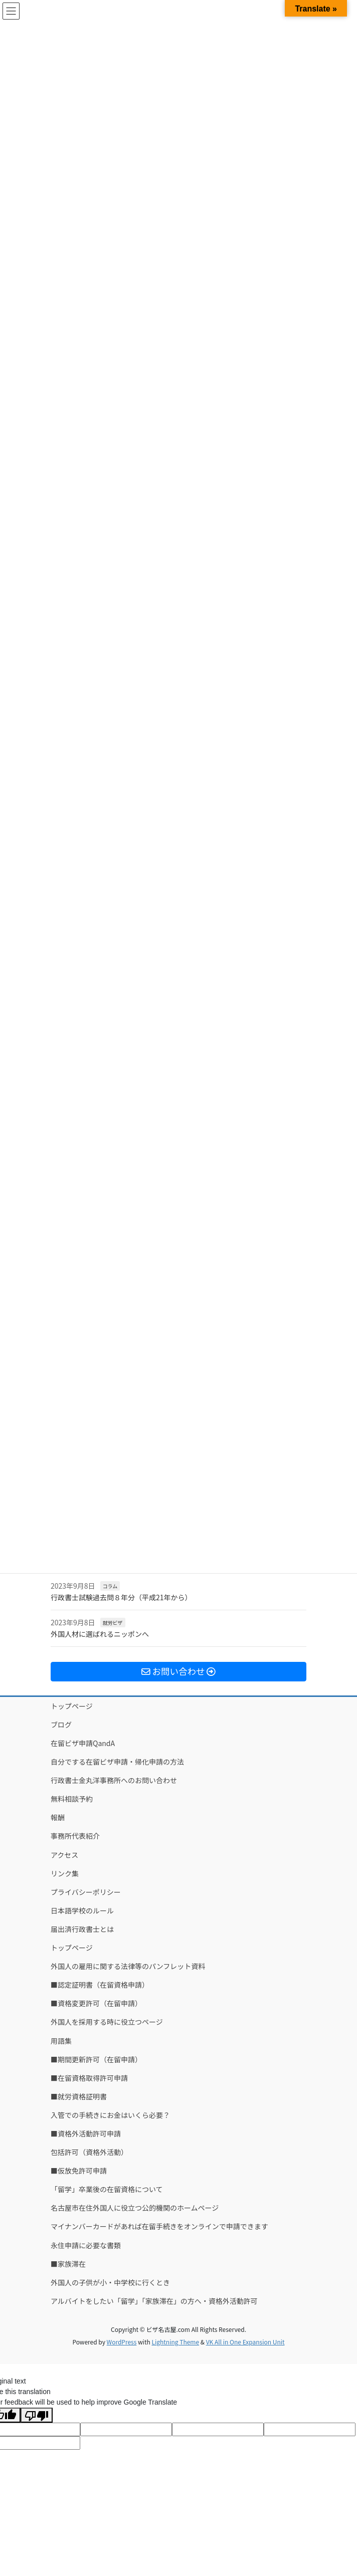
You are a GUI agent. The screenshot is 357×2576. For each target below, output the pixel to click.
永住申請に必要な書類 (86, 2245)
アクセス (64, 1855)
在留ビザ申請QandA (83, 1743)
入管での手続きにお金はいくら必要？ (110, 2115)
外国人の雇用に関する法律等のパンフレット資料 (128, 1966)
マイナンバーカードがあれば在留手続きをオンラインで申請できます (159, 2226)
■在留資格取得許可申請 (89, 2078)
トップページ (72, 1706)
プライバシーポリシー (86, 1892)
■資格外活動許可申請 (86, 2133)
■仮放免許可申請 (79, 2171)
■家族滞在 (68, 2264)
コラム (110, 1586)
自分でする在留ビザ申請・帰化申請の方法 (117, 1762)
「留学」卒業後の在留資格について (107, 2189)
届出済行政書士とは (82, 1929)
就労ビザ (113, 1622)
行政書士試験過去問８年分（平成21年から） (121, 1597)
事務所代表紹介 (75, 1836)
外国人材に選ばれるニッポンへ (100, 1634)
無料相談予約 (72, 1799)
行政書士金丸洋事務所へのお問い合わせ (114, 1780)
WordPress (122, 2341)
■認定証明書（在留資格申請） (100, 1985)
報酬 (58, 1817)
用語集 (61, 2041)
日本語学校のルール (82, 1910)
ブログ (61, 1725)
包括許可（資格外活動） (89, 2152)
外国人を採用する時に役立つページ (107, 2022)
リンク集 (65, 1873)
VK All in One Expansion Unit (245, 2341)
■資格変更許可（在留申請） (96, 2003)
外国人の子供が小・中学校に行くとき (110, 2282)
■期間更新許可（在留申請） (96, 2059)
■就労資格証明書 (79, 2096)
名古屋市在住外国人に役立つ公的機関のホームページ (135, 2208)
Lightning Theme (175, 2341)
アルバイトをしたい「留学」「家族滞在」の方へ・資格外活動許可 (154, 2301)
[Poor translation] (37, 2415)
